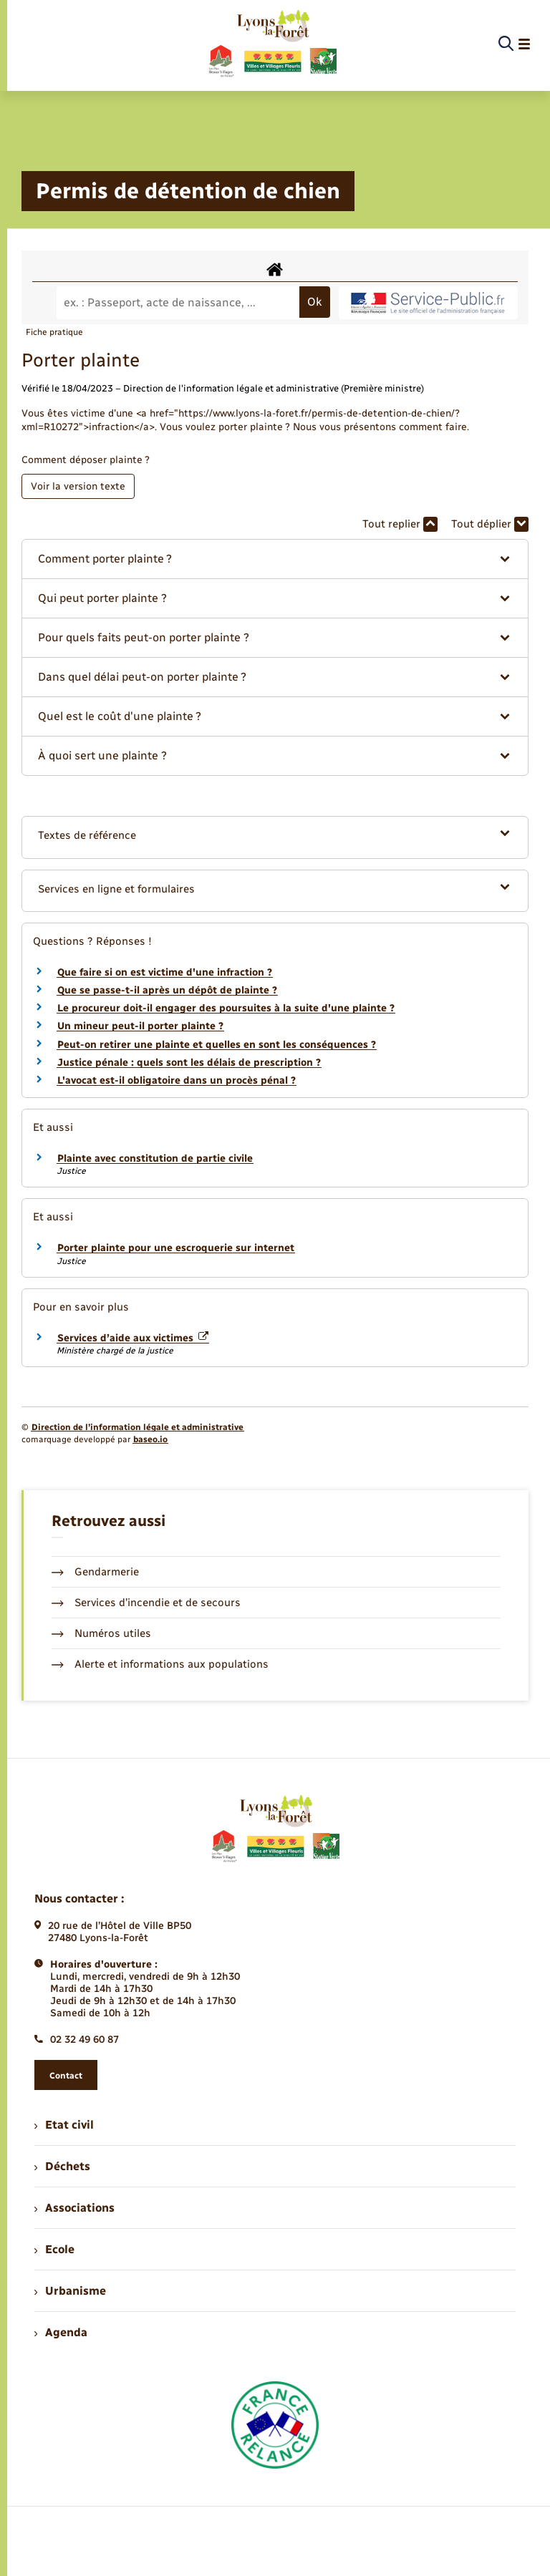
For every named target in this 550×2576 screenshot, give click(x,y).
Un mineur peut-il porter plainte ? (140, 1026)
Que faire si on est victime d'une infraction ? (164, 972)
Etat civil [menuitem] (64, 2125)
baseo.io (150, 1439)
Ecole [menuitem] (54, 2249)
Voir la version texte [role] (78, 486)
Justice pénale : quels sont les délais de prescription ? (189, 1062)
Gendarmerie (95, 1571)
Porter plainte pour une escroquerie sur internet (175, 1248)
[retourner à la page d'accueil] (272, 44)
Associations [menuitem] (74, 2208)
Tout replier (400, 524)
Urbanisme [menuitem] (70, 2291)
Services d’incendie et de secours (146, 1602)
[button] (275, 559)
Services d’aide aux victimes (132, 1338)
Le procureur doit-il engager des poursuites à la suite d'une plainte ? (226, 1008)
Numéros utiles (101, 1633)
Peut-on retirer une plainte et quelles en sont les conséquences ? (216, 1045)
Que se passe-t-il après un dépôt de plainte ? (167, 990)
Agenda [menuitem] (60, 2332)
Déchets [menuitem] (62, 2166)
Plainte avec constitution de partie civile (155, 1158)
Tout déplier (490, 524)
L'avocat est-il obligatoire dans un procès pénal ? (176, 1080)
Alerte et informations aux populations (160, 1664)
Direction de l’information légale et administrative (137, 1427)
